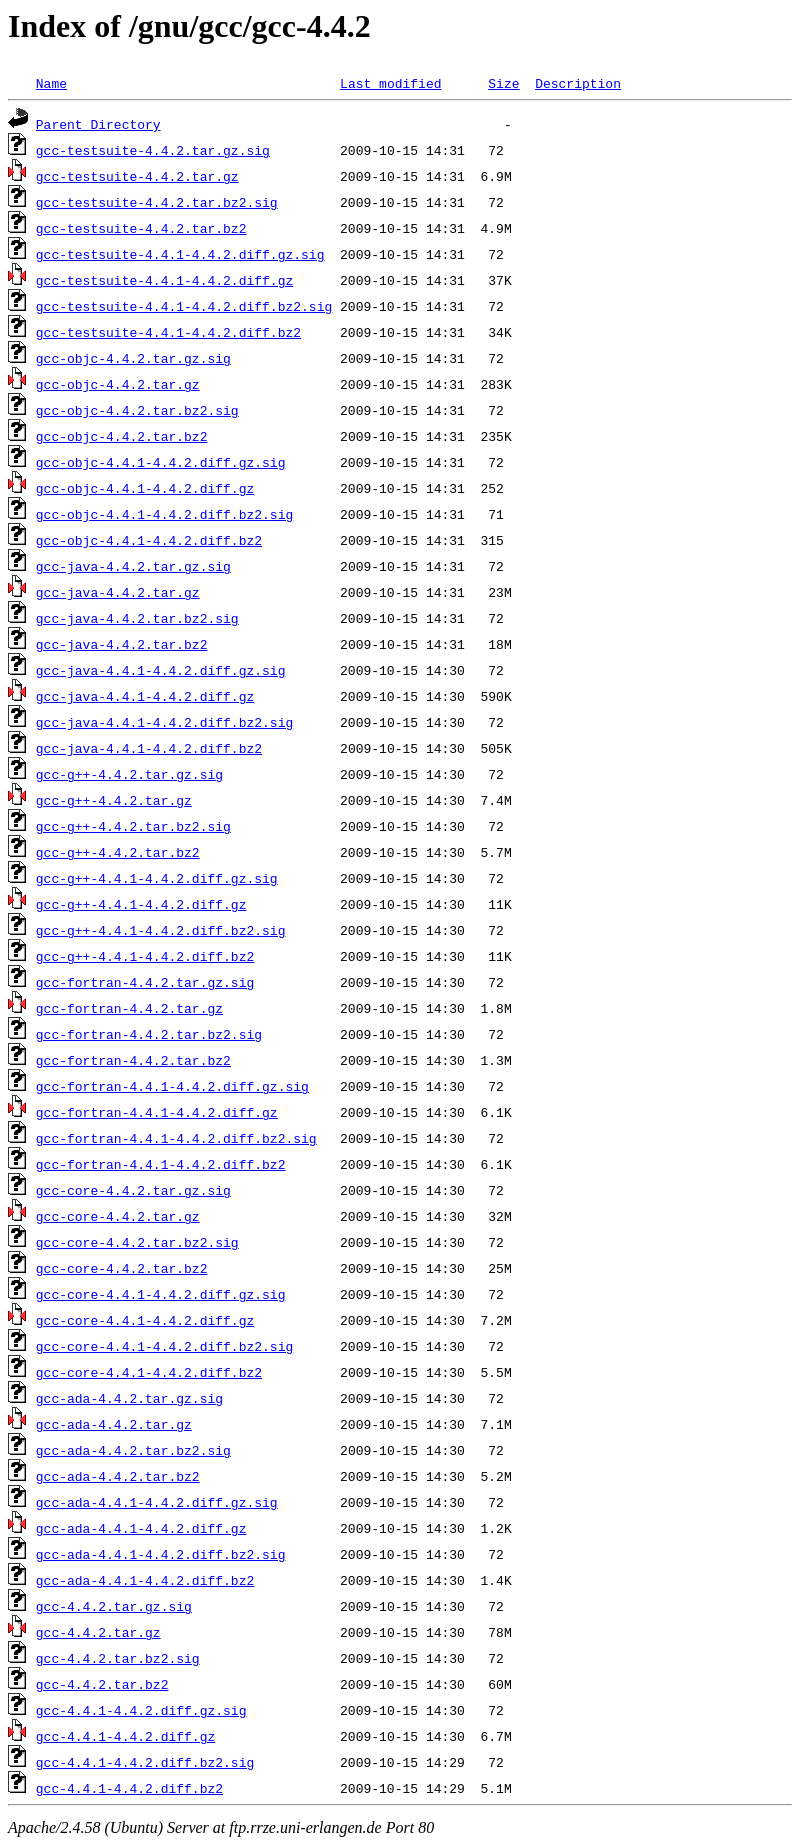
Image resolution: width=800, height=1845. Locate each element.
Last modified (390, 83)
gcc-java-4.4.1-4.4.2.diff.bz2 (149, 748)
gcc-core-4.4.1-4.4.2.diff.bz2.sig (164, 1346)
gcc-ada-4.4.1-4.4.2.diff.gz (141, 1528)
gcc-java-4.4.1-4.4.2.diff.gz (145, 696)
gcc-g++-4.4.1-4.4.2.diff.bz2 (145, 956)
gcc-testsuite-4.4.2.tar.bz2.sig (157, 202)
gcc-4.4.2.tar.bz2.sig (118, 1658)
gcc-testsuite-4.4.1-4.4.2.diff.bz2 (168, 332)
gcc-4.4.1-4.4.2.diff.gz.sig (141, 1710)
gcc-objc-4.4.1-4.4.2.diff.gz (145, 488)
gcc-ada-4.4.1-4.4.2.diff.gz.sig (157, 1502)
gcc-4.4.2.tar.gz (98, 1632)
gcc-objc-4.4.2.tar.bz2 (122, 436)
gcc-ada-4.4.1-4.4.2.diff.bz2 (145, 1580)
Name (51, 83)
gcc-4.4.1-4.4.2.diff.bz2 (129, 1788)
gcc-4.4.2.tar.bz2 (102, 1684)
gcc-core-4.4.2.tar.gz (118, 1216)
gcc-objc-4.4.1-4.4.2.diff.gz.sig (161, 462)
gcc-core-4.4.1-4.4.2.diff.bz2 (149, 1372)
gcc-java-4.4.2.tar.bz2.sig (137, 618)
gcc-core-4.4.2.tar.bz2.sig (137, 1242)
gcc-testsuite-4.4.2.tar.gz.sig (153, 150)
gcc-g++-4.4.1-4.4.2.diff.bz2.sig (161, 930)
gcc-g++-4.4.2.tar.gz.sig (129, 774)
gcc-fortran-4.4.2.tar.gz (129, 1008)
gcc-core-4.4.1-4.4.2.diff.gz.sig (161, 1294)
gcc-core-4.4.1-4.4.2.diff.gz (145, 1320)
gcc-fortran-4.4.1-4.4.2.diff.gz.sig (172, 1086)
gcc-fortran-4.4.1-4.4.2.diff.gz (157, 1112)
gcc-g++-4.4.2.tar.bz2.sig (133, 826)
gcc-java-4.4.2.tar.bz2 (122, 644)
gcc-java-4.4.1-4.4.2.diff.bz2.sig (164, 722)
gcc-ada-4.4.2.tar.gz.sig (129, 1398)
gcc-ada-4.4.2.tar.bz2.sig (133, 1450)
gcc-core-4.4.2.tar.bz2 (122, 1268)
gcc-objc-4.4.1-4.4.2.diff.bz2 (149, 540)
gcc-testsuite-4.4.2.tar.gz (137, 176)
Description (578, 83)
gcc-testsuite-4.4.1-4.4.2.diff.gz (164, 280)
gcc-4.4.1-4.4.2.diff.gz (125, 1736)
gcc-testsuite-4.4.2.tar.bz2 (141, 228)
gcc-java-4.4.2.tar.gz (118, 592)
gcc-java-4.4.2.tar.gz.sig (133, 566)
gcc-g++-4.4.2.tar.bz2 (118, 852)
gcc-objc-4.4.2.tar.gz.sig (133, 358)
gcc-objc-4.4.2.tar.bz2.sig (137, 410)
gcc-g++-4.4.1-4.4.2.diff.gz (141, 904)
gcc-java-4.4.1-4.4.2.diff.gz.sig (161, 670)
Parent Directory (98, 124)
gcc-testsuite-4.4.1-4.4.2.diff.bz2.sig (184, 306)
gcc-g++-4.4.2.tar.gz (114, 800)
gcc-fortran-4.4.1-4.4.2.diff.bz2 (161, 1164)
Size (503, 83)
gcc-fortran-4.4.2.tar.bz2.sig (149, 1034)
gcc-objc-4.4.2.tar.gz (118, 384)
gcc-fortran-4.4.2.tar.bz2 (133, 1060)
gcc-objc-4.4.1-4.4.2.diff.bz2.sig (164, 514)
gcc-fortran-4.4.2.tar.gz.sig (145, 982)
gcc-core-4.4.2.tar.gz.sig (133, 1190)
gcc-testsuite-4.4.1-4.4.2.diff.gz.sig (180, 254)
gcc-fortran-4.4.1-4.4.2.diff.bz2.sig (176, 1138)
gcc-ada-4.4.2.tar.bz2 (118, 1476)
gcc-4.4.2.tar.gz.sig (114, 1606)
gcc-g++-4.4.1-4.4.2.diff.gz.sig (157, 878)
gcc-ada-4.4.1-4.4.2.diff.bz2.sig (161, 1554)
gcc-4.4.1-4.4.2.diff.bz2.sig (145, 1762)
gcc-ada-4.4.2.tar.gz (114, 1424)
